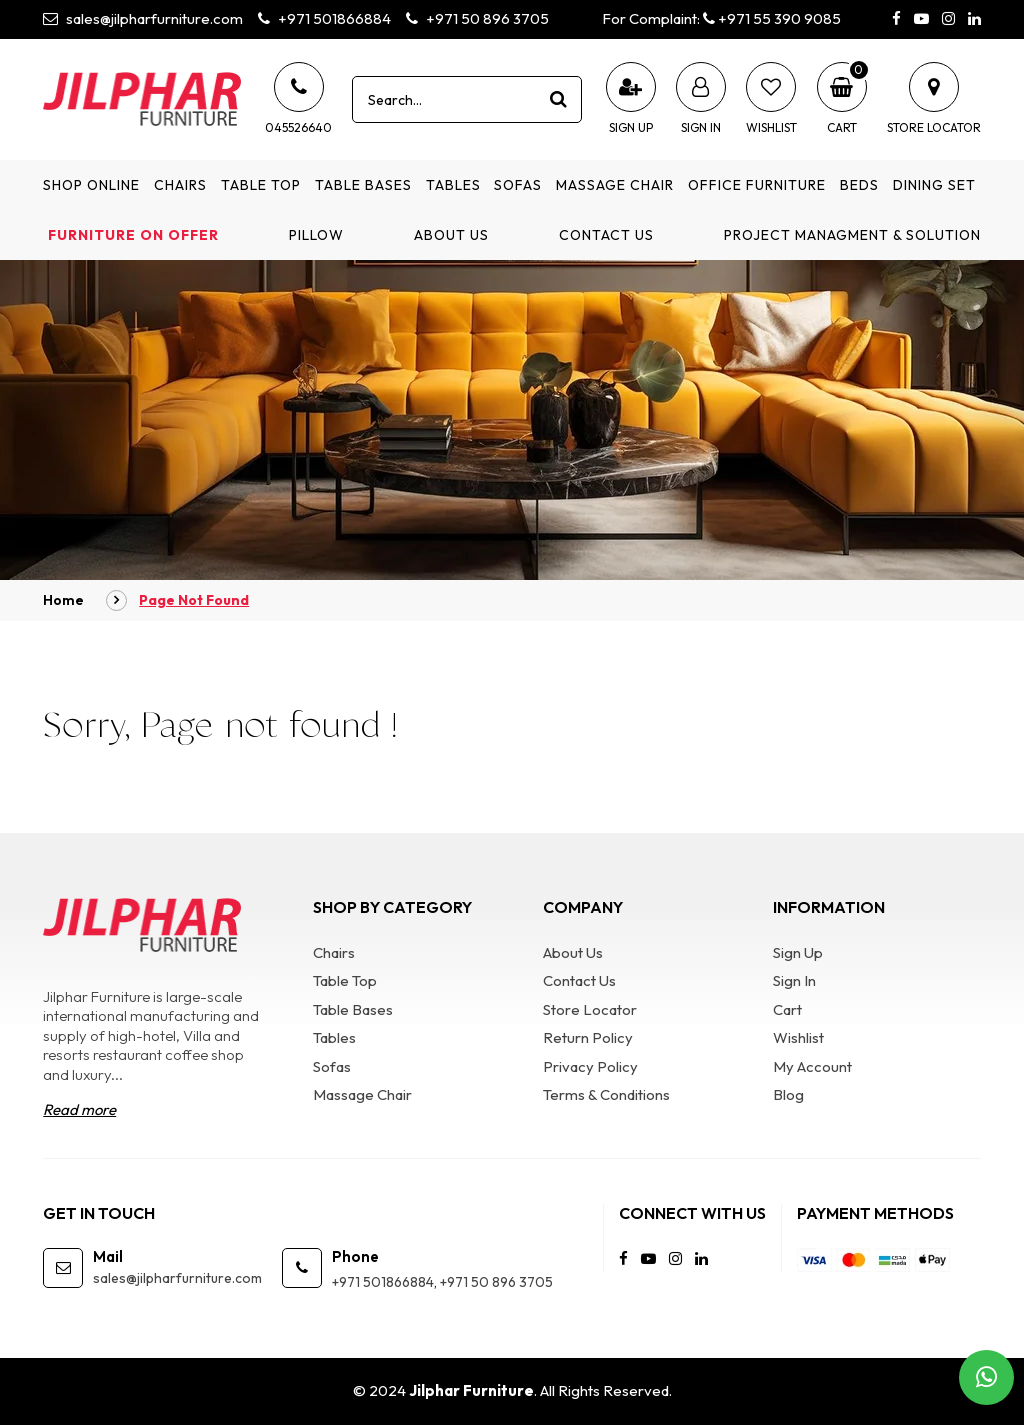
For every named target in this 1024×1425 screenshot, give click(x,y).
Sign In (794, 980)
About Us (451, 235)
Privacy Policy (590, 1066)
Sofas (518, 185)
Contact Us (606, 235)
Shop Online (91, 185)
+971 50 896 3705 (477, 18)
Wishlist (798, 1037)
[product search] (559, 99)
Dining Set (934, 185)
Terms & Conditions (606, 1094)
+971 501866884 (324, 18)
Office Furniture (757, 185)
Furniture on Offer (133, 235)
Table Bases (363, 185)
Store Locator (590, 1009)
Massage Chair (615, 185)
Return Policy (588, 1037)
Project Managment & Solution (852, 235)
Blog (788, 1094)
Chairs (180, 185)
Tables (453, 185)
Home (63, 600)
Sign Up (798, 952)
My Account (812, 1066)
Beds (859, 185)
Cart (787, 1009)
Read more (79, 1109)
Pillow (316, 235)
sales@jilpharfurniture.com (143, 18)
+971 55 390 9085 (772, 18)
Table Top (261, 185)
